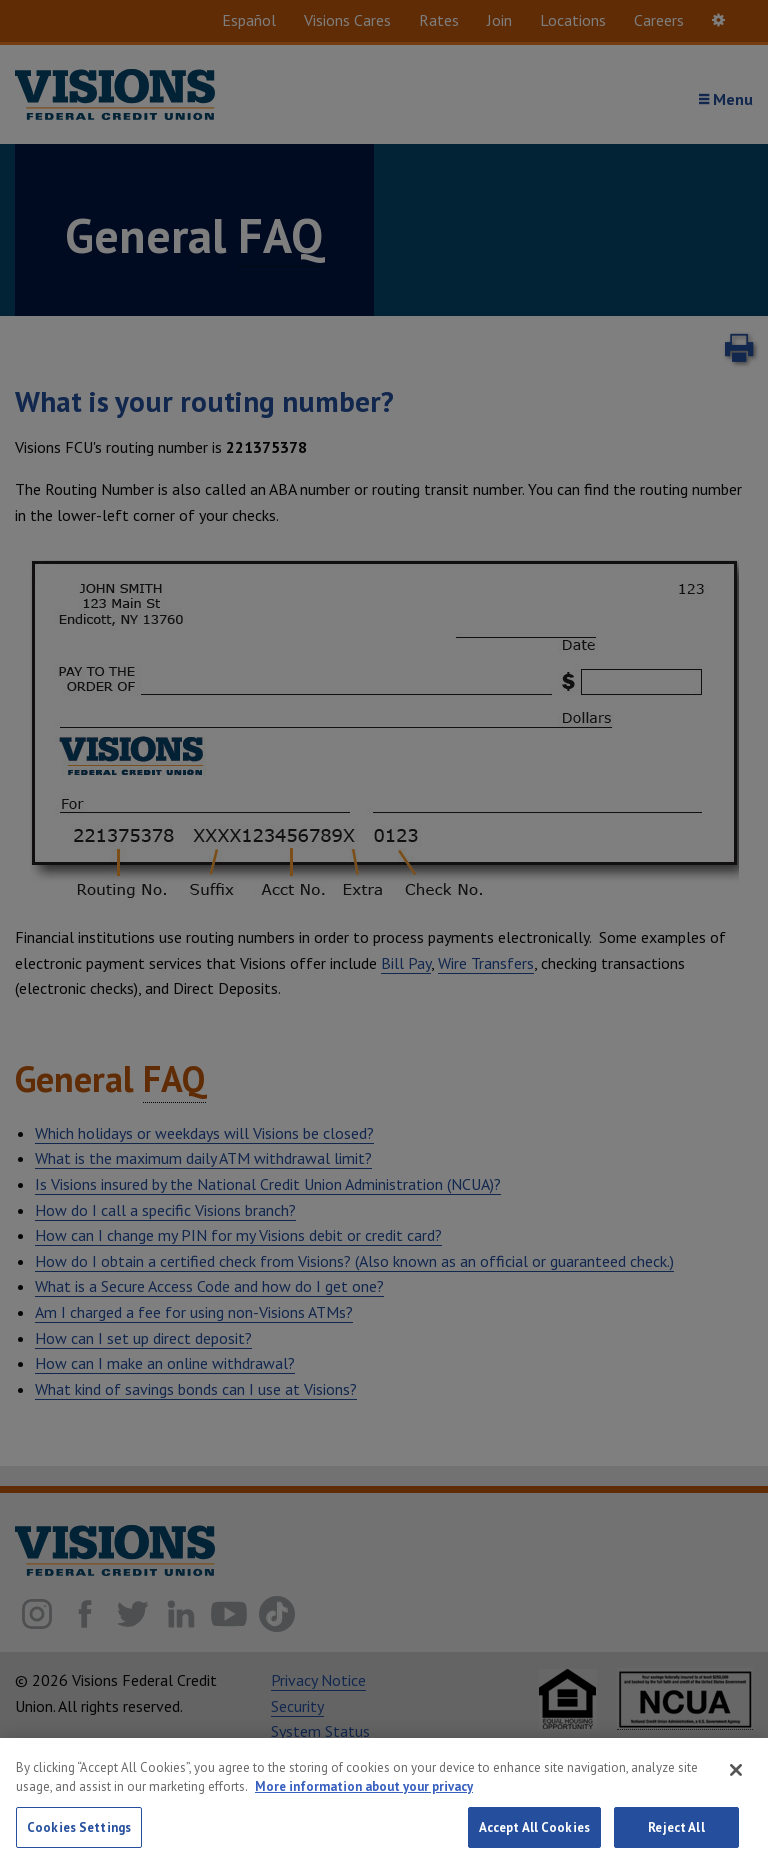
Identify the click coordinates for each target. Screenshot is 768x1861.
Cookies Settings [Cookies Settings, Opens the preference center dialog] (79, 1838)
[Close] (736, 1781)
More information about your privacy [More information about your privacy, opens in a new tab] (364, 1797)
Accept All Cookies (534, 1838)
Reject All (676, 1838)
